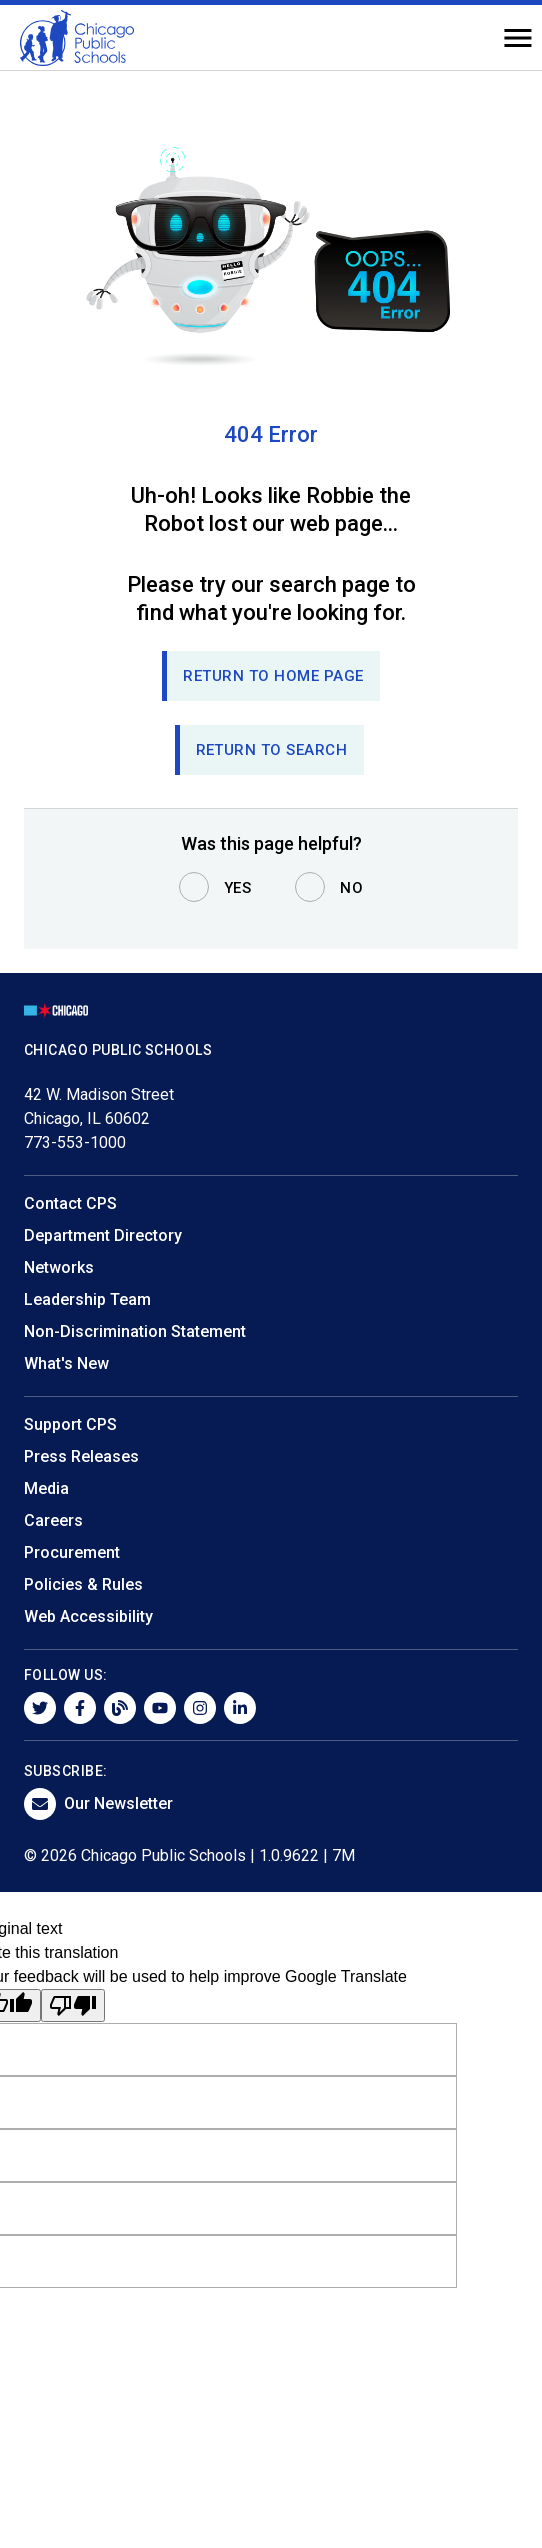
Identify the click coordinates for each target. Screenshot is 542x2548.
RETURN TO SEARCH (272, 750)
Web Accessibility (88, 1616)
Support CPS (70, 1424)
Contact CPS (70, 1203)
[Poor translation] (73, 2005)
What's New (66, 1363)
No (351, 888)
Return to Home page (273, 676)
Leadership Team (87, 1299)
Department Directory (103, 1235)
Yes (238, 888)
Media (46, 1488)
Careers (53, 1520)
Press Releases (81, 1456)
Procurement (72, 1552)
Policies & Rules (83, 1584)
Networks (59, 1267)
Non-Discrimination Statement (135, 1331)
